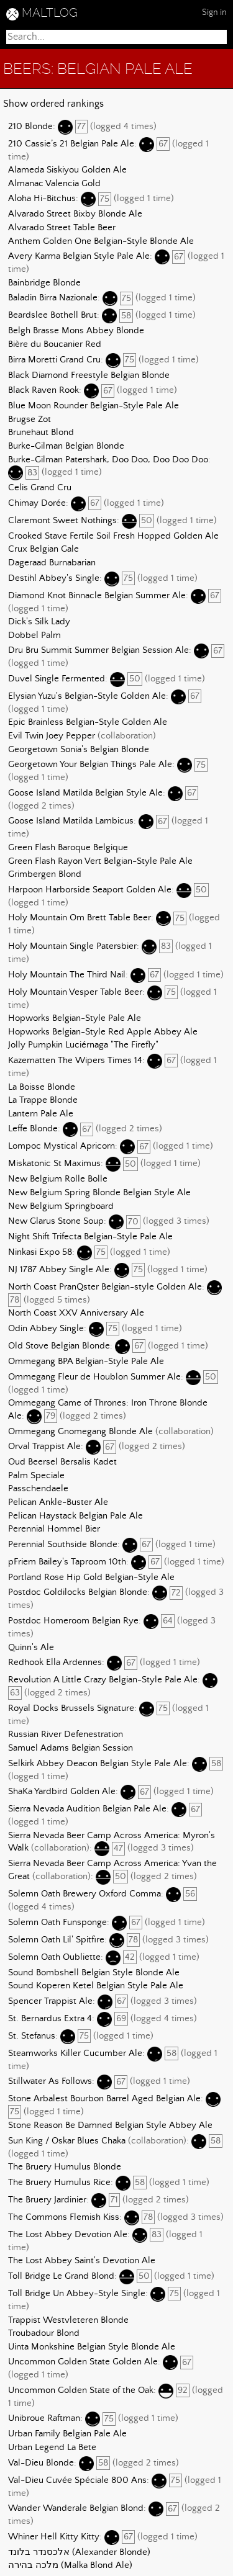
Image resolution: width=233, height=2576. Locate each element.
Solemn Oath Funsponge (57, 1923)
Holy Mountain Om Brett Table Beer (79, 918)
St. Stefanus (31, 2036)
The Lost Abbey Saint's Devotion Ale (81, 2261)
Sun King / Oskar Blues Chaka (67, 2141)
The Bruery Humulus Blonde (64, 2167)
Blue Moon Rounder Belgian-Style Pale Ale (93, 406)
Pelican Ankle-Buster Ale (58, 1502)
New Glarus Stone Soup (56, 1222)
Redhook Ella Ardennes (55, 1663)
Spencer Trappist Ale (50, 2001)
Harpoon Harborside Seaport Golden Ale (89, 890)
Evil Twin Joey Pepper (51, 736)
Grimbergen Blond (44, 874)
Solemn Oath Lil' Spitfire (56, 1940)
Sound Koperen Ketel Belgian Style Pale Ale (95, 1986)
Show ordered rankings (53, 103)
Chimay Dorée (37, 503)
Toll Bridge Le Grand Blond (61, 2276)
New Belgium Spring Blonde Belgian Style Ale (99, 1193)
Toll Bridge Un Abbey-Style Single (76, 2294)
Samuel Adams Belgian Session (70, 1748)
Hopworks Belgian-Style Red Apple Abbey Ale (103, 1032)
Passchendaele (38, 1489)
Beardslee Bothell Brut (52, 316)
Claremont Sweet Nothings (62, 521)
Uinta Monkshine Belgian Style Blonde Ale (91, 2347)
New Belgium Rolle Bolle (57, 1179)
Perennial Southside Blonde (62, 1545)
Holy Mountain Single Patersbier (72, 946)
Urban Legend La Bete (52, 2448)
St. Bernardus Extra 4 (50, 2019)
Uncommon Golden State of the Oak (80, 2390)
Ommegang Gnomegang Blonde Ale (80, 1432)
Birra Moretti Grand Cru (54, 360)
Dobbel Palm (34, 635)
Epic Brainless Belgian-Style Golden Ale (87, 722)
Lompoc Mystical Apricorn (61, 1147)
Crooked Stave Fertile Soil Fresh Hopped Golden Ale (113, 536)
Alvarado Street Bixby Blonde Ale (75, 214)
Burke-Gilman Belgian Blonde (66, 446)
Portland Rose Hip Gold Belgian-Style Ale (91, 1577)
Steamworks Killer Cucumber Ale (75, 2053)
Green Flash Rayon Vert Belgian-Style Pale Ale (100, 861)
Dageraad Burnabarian (52, 563)
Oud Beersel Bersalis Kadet (62, 1462)
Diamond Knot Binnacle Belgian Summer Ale (97, 596)
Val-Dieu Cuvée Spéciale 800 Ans (77, 2480)
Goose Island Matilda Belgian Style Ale (85, 793)
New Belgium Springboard (61, 1206)
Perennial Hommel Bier (54, 1529)
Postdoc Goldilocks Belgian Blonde (77, 1593)
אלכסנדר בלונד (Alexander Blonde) (79, 2552)
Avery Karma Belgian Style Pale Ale (79, 257)
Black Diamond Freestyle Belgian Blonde (89, 375)
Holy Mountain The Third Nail (67, 975)
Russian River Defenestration (65, 1734)
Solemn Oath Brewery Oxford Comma (84, 1894)
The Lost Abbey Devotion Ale (67, 2235)
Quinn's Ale (31, 1648)
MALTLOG (50, 13)
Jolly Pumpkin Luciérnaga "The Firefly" (83, 1045)
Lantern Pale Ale (40, 1114)
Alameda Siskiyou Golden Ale (67, 170)
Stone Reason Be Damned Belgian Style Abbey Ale (110, 2125)
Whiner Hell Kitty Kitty (53, 2537)
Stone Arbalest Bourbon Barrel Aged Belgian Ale (104, 2099)
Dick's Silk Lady (39, 622)
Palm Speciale (36, 1476)
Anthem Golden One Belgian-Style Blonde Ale (101, 241)
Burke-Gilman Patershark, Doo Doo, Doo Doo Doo (108, 460)
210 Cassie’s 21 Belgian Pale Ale (71, 144)
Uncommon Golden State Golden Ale (83, 2362)
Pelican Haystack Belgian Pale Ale (75, 1516)
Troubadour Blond (44, 2333)
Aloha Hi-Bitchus (42, 199)
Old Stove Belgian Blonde (59, 1346)
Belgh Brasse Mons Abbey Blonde (76, 331)
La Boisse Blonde (41, 1087)
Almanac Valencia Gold (54, 184)
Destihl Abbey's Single (53, 578)
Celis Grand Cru (39, 488)
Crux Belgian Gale (43, 549)
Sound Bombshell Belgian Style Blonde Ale (94, 1973)
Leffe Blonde (33, 1129)
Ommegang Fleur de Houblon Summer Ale (94, 1377)
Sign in (214, 12)
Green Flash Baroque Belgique (68, 848)
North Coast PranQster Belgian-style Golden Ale (105, 1287)
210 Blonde (30, 127)
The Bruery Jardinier (47, 2200)
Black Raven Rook (43, 391)
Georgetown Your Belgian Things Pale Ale (90, 765)
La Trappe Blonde (43, 1100)
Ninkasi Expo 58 (40, 1252)
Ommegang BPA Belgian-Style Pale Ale (86, 1362)
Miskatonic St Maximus (54, 1164)
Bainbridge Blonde (44, 283)
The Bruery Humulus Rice (59, 2183)
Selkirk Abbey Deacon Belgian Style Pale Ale (97, 1764)
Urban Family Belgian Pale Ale (67, 2434)
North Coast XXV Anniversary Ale (76, 1313)
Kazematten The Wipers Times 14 (75, 1061)
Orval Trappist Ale (44, 1447)
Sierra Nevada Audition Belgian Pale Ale (87, 1810)
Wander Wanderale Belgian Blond (76, 2509)
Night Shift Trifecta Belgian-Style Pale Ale (90, 1237)
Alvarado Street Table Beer (62, 228)
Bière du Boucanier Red (54, 344)
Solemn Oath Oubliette (54, 1957)
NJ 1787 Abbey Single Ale (58, 1270)
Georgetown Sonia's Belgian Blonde (78, 750)
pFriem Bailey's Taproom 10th (67, 1562)
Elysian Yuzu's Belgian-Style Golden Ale (87, 696)
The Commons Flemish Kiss (63, 2217)
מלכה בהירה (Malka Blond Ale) (70, 2565)
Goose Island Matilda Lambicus (71, 822)
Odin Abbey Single (46, 1329)
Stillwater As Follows (50, 2082)
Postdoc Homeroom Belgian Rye (73, 1621)
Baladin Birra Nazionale (53, 298)
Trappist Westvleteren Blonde (68, 2320)
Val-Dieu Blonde (41, 2463)
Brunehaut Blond (41, 433)
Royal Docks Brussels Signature (71, 1708)
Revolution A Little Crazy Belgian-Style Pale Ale (103, 1680)
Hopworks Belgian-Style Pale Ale (74, 1018)
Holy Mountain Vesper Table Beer (75, 992)
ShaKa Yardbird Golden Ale (62, 1792)
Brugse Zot (29, 419)
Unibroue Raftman (44, 2419)
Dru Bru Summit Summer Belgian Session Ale (98, 651)
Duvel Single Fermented (56, 679)
